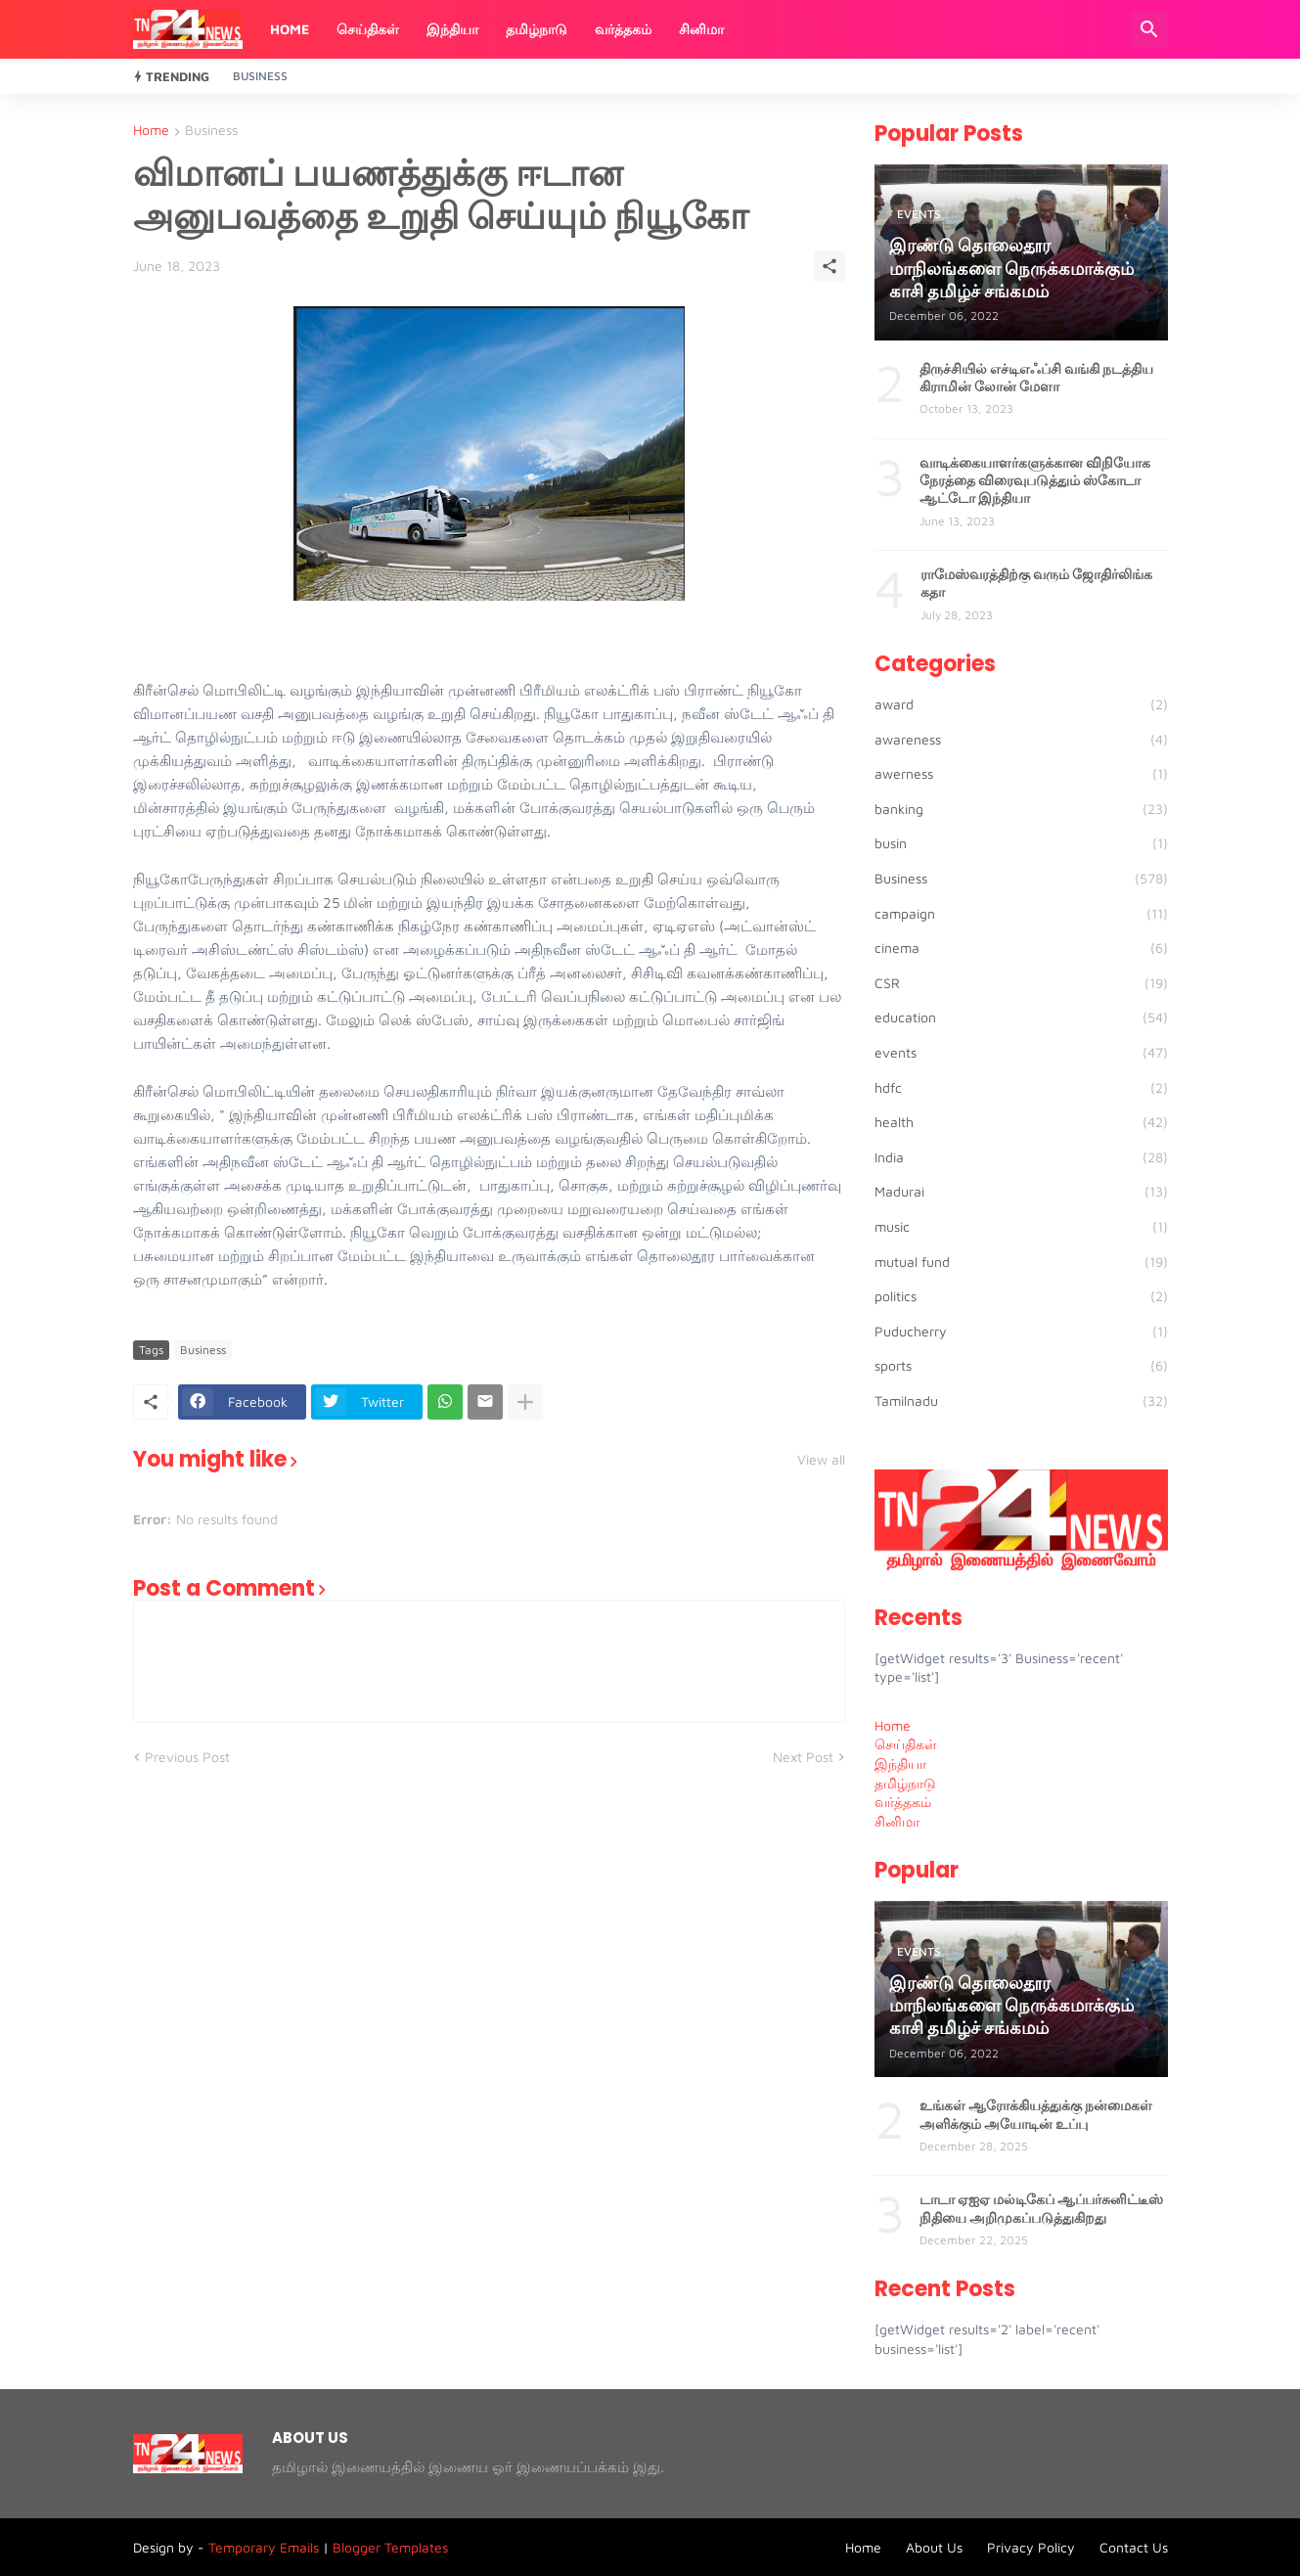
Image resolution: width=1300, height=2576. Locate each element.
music (1021, 1227)
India (1021, 1157)
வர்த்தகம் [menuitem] (902, 1801)
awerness (1021, 774)
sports (1021, 1366)
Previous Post (187, 1756)
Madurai (1021, 1191)
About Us (934, 2547)
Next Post (803, 1756)
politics (1021, 1296)
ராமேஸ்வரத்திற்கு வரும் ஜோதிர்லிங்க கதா (1036, 583)
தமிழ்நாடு (536, 29)
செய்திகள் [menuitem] (905, 1744)
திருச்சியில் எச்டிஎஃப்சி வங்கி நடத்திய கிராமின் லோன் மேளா (1036, 377)
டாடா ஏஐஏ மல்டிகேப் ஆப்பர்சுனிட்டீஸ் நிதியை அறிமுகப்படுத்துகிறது (1041, 2208)
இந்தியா (452, 29)
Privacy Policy (1031, 2547)
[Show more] (525, 1402)
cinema (1021, 948)
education (1021, 1017)
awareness (1021, 739)
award (1021, 704)
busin (1021, 843)
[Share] (829, 266)
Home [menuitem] (892, 1725)
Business (260, 75)
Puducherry (1021, 1331)
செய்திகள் (367, 29)
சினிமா (701, 29)
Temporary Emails (263, 2547)
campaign (1021, 914)
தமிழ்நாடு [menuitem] (905, 1783)
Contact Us (1133, 2547)
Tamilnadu (1021, 1401)
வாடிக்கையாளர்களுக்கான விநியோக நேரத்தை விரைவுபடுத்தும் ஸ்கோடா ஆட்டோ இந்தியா (1034, 481)
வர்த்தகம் (623, 29)
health (1021, 1122)
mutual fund (1021, 1262)
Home (289, 29)
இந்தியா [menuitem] (900, 1763)
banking (1021, 809)
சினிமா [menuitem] (896, 1821)
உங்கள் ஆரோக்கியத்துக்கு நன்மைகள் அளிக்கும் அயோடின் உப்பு (1035, 2114)
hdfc (1021, 1088)
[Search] (1149, 29)
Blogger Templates (390, 2547)
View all (821, 1460)
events (1021, 1052)
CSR (1021, 983)
